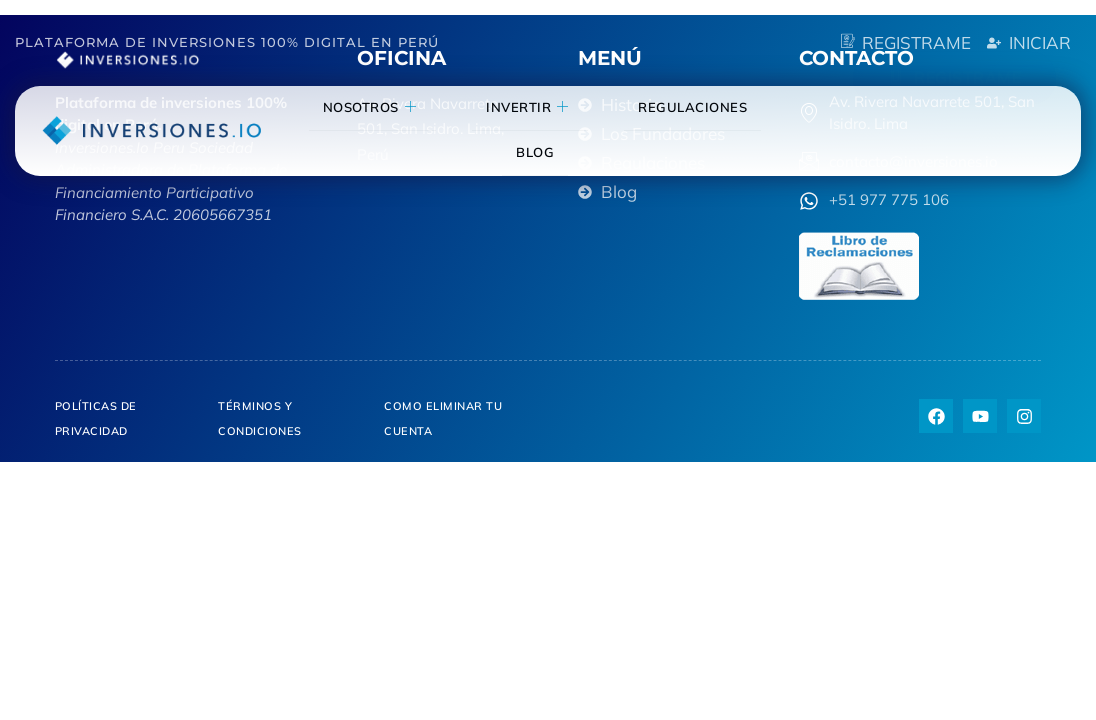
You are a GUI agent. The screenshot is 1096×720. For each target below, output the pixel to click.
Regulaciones (681, 107)
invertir (544, 107)
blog (552, 152)
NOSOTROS (414, 107)
